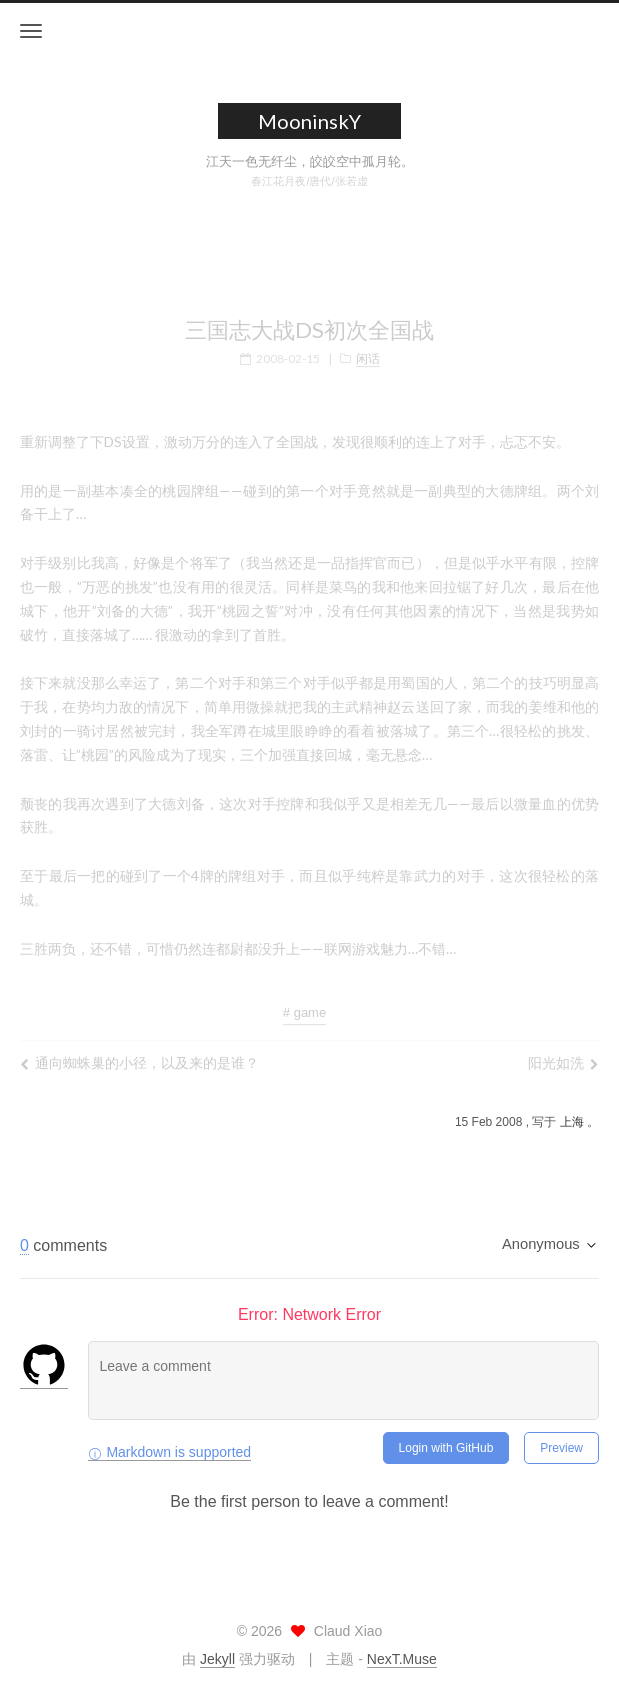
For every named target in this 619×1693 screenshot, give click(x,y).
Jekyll (217, 1659)
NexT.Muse (402, 1659)
